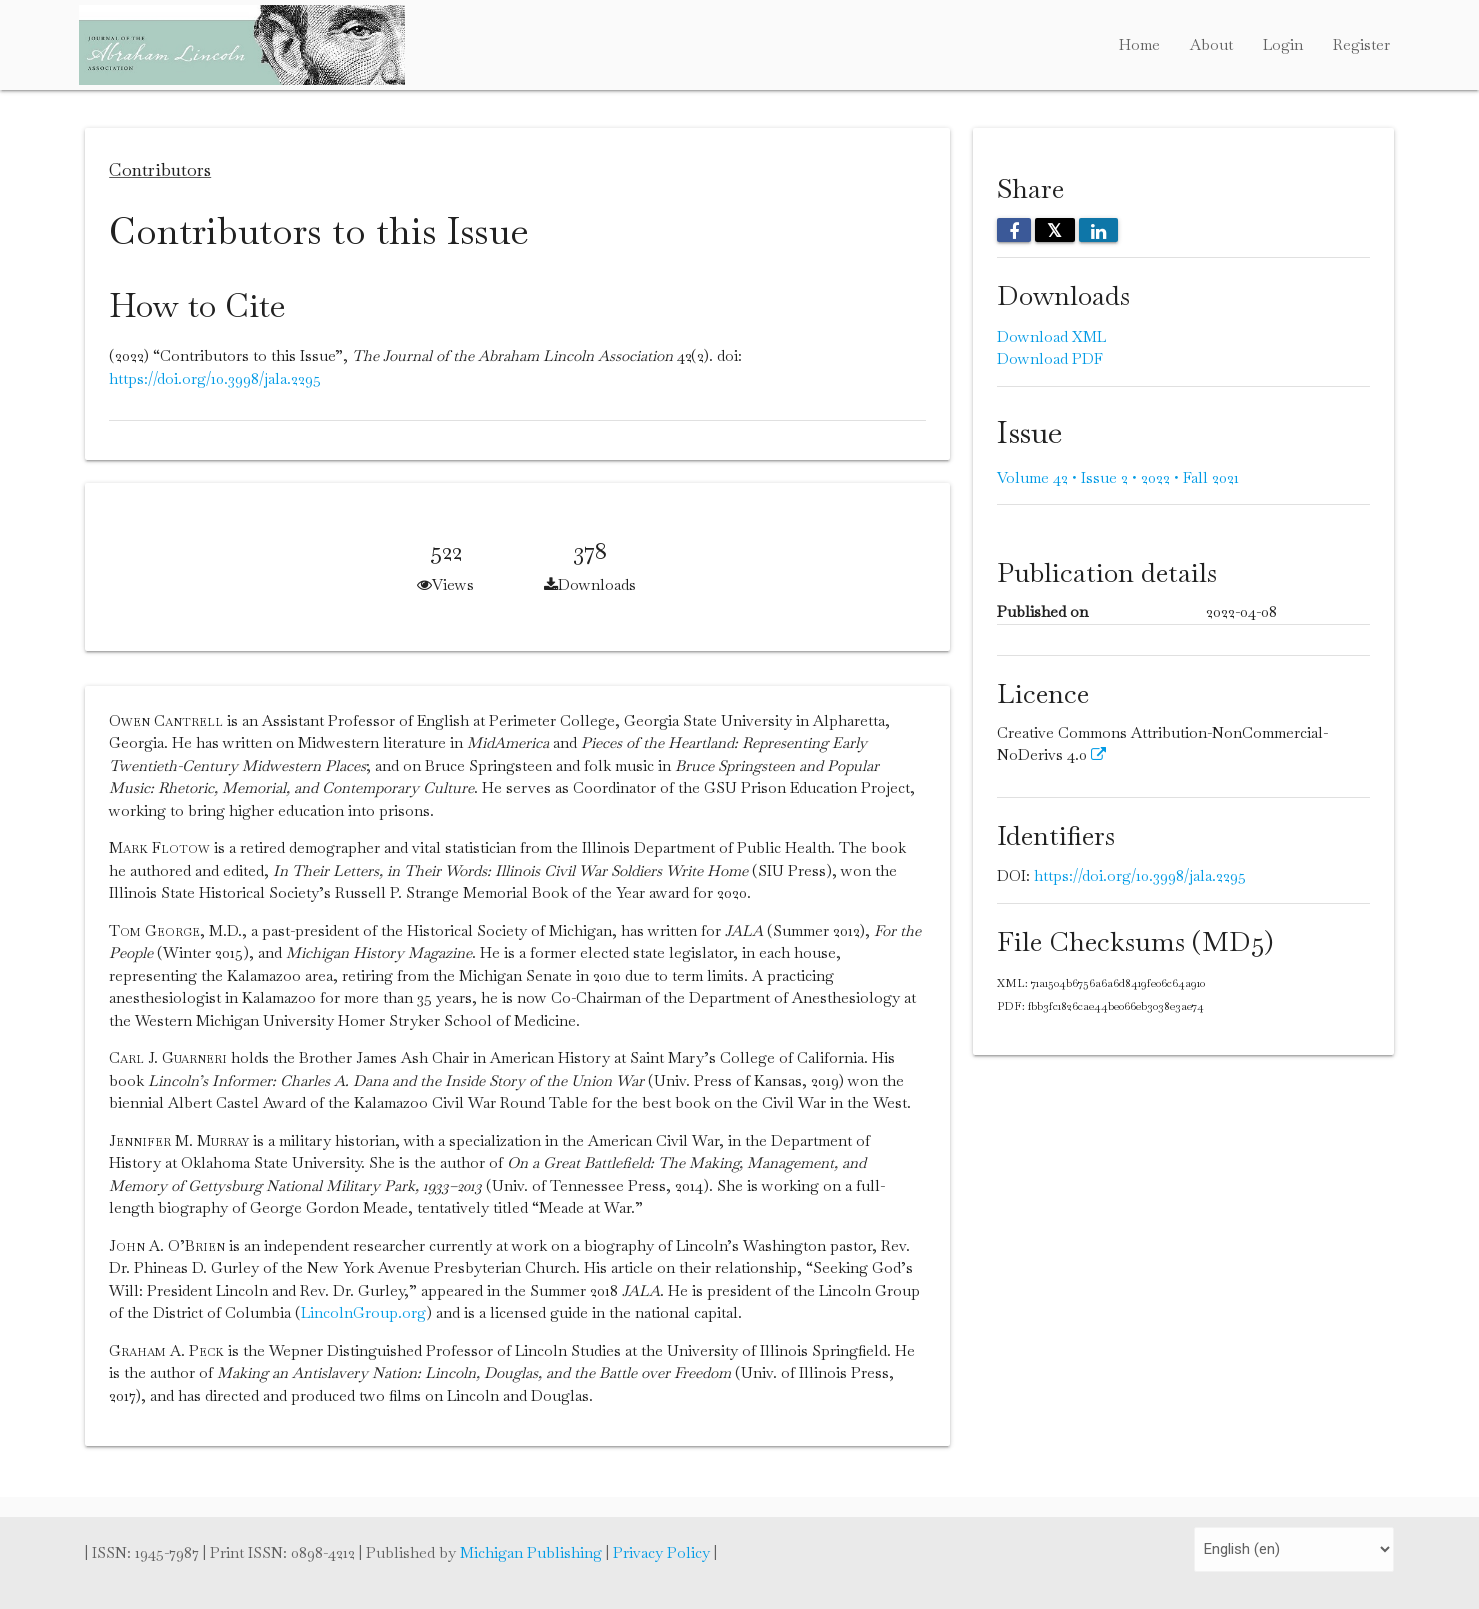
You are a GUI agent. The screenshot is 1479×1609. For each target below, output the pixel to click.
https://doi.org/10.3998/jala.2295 (215, 378)
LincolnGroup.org (363, 1312)
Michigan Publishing (533, 1552)
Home (1139, 44)
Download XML (1051, 336)
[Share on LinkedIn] (1099, 230)
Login (1283, 44)
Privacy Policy (663, 1552)
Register (1361, 44)
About (1211, 44)
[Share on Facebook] (1014, 230)
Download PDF (1050, 358)
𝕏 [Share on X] (1055, 230)
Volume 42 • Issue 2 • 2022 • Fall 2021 (1118, 477)
